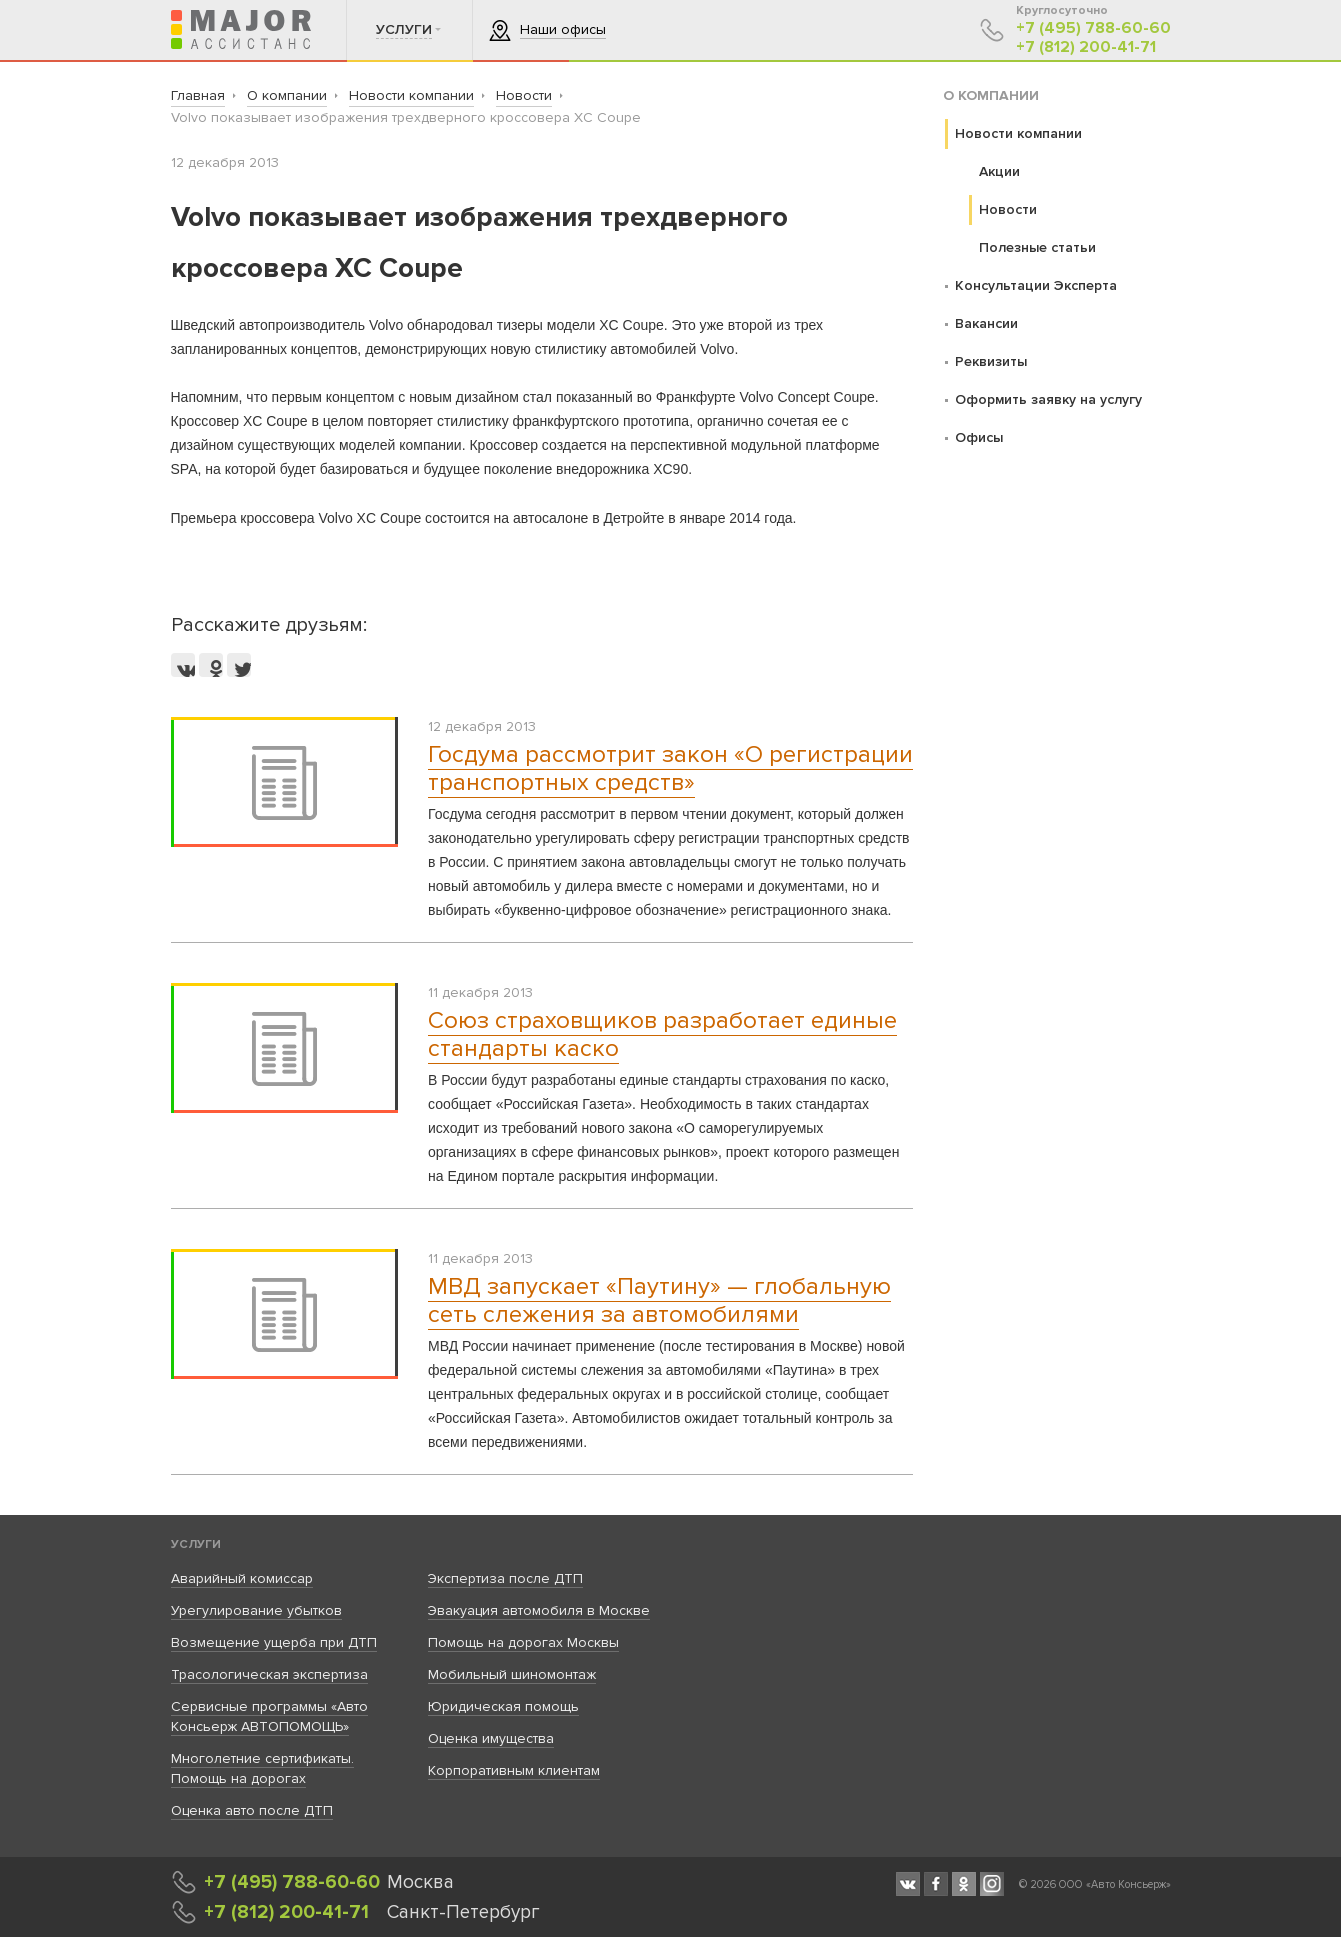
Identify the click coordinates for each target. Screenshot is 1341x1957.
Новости (1008, 209)
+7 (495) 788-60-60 (1093, 28)
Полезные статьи (1037, 247)
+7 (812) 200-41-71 (1086, 47)
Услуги (196, 1544)
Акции (999, 171)
